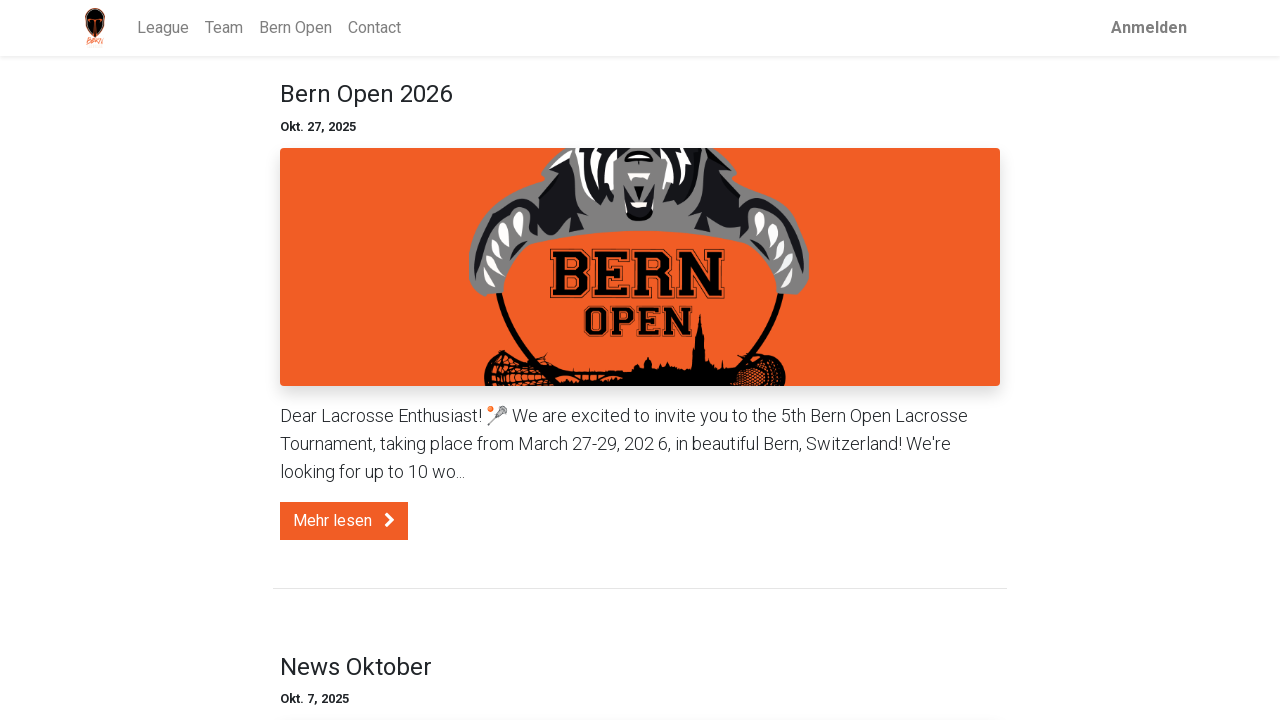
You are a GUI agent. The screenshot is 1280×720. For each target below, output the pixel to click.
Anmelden (1149, 27)
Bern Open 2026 (366, 94)
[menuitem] (163, 28)
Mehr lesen (344, 520)
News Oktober (356, 667)
